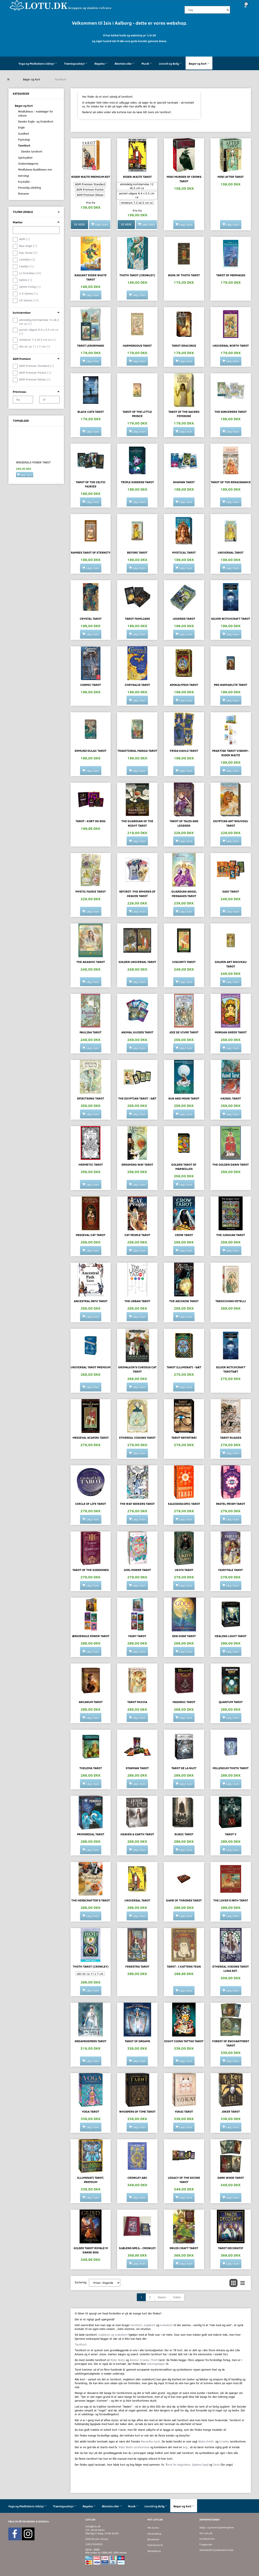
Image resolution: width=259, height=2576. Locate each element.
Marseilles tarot (150, 2441)
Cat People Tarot (137, 1235)
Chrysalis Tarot (137, 685)
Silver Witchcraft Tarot (230, 619)
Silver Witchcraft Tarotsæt (230, 1369)
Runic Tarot (184, 1834)
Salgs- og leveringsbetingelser (216, 2527)
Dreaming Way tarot (137, 1164)
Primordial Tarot (90, 1834)
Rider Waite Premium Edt (90, 177)
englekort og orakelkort (113, 2335)
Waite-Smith (205, 2441)
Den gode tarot (184, 1636)
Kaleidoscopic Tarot (184, 1504)
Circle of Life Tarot (90, 1504)
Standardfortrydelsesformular (216, 2550)
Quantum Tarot (231, 1702)
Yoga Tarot (90, 2111)
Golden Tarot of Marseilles (183, 1166)
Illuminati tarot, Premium (90, 2180)
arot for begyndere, (179, 2464)
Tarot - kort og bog (91, 821)
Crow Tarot (184, 1235)
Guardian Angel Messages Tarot (184, 893)
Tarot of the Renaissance (231, 482)
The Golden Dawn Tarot (230, 1164)
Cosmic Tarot (90, 685)
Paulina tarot (91, 1032)
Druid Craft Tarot (184, 2248)
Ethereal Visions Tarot (137, 1437)
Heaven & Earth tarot (137, 1834)
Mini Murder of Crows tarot (184, 179)
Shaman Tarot (184, 482)
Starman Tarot (137, 1768)
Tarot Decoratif (230, 2248)
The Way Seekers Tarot (137, 1504)
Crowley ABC (137, 2178)
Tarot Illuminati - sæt (184, 1367)
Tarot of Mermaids (230, 275)
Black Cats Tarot (90, 412)
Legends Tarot (184, 619)
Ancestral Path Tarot (90, 1301)
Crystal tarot (91, 619)
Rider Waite (118, 2360)
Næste (162, 2297)
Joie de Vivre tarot (184, 1032)
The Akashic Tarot (90, 962)
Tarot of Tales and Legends (184, 823)
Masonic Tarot (184, 1702)
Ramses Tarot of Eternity (90, 552)
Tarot (216, 2464)
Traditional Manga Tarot (137, 751)
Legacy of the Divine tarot (184, 2180)
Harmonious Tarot (137, 345)
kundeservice (207, 2538)
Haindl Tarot (230, 1098)
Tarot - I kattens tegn (184, 1966)
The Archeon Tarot (184, 1301)
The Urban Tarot (137, 1301)
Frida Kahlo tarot (184, 751)
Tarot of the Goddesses (90, 1570)
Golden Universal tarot (137, 962)
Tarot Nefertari (184, 1437)
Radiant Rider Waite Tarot (90, 277)
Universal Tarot (230, 552)
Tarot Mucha (137, 1702)
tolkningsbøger (156, 2364)
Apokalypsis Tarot (184, 685)
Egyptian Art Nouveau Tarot (230, 823)
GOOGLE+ (43, 2521)
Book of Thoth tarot (184, 275)
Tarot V (230, 1834)
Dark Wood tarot (231, 2178)
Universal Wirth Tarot (231, 345)
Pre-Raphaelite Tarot (230, 685)
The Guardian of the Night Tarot (137, 823)
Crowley (224, 2441)
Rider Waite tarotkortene (134, 2447)
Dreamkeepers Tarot (90, 2041)
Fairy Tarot (137, 1636)
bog (184, 2447)
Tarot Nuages (230, 1437)
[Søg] (228, 10)
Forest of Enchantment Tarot (230, 2043)
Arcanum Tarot (91, 1702)
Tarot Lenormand (90, 345)
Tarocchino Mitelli (230, 1301)
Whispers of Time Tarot (137, 2111)
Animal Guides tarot (137, 1032)
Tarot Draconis (184, 345)
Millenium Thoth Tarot (231, 1768)
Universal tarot (137, 1900)
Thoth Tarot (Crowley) (137, 275)
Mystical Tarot (184, 552)
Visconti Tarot (184, 962)
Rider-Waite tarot (137, 177)
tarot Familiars (137, 619)
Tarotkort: (81, 2344)
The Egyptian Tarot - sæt (137, 1098)
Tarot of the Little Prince (137, 414)
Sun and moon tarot (183, 1098)
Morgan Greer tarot (231, 1032)
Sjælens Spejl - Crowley (137, 2248)
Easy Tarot (230, 891)
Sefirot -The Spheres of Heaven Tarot (137, 893)
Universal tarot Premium (90, 1367)
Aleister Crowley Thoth (144, 2360)
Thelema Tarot (90, 1768)
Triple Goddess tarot (137, 482)
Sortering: (81, 2282)
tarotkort (136, 2325)
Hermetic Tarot (91, 1164)
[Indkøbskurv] (243, 6)
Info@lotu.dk (92, 2526)
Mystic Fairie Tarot (90, 891)
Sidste (177, 2297)
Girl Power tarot (137, 1570)
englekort (149, 2325)
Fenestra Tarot (137, 1966)
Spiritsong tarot (90, 1098)
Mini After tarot (231, 177)
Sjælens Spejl (200, 2464)
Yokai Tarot (184, 2111)
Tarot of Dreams (137, 2041)
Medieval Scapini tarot (91, 1437)
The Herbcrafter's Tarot (90, 1900)
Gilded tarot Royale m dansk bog (91, 2250)
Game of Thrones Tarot (184, 1900)
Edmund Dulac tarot (90, 751)
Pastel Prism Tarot (230, 1504)
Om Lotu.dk (205, 2533)
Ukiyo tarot (184, 1570)
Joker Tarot (231, 2111)
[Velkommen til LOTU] (61, 5)
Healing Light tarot (230, 1636)
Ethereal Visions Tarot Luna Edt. (230, 1968)
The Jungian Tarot (230, 1235)
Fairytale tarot (230, 1570)
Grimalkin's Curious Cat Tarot (137, 1369)
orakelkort (166, 2325)
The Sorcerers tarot (231, 412)
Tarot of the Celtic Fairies (91, 484)
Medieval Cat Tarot (90, 1235)
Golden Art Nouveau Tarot (231, 964)
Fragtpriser (205, 2544)
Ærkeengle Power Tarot (33, 462)
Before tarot (137, 552)
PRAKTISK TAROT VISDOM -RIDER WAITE (230, 753)
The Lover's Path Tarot (230, 1900)
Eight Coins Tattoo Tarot (183, 2041)
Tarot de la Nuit (183, 1768)
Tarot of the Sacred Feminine (183, 414)
